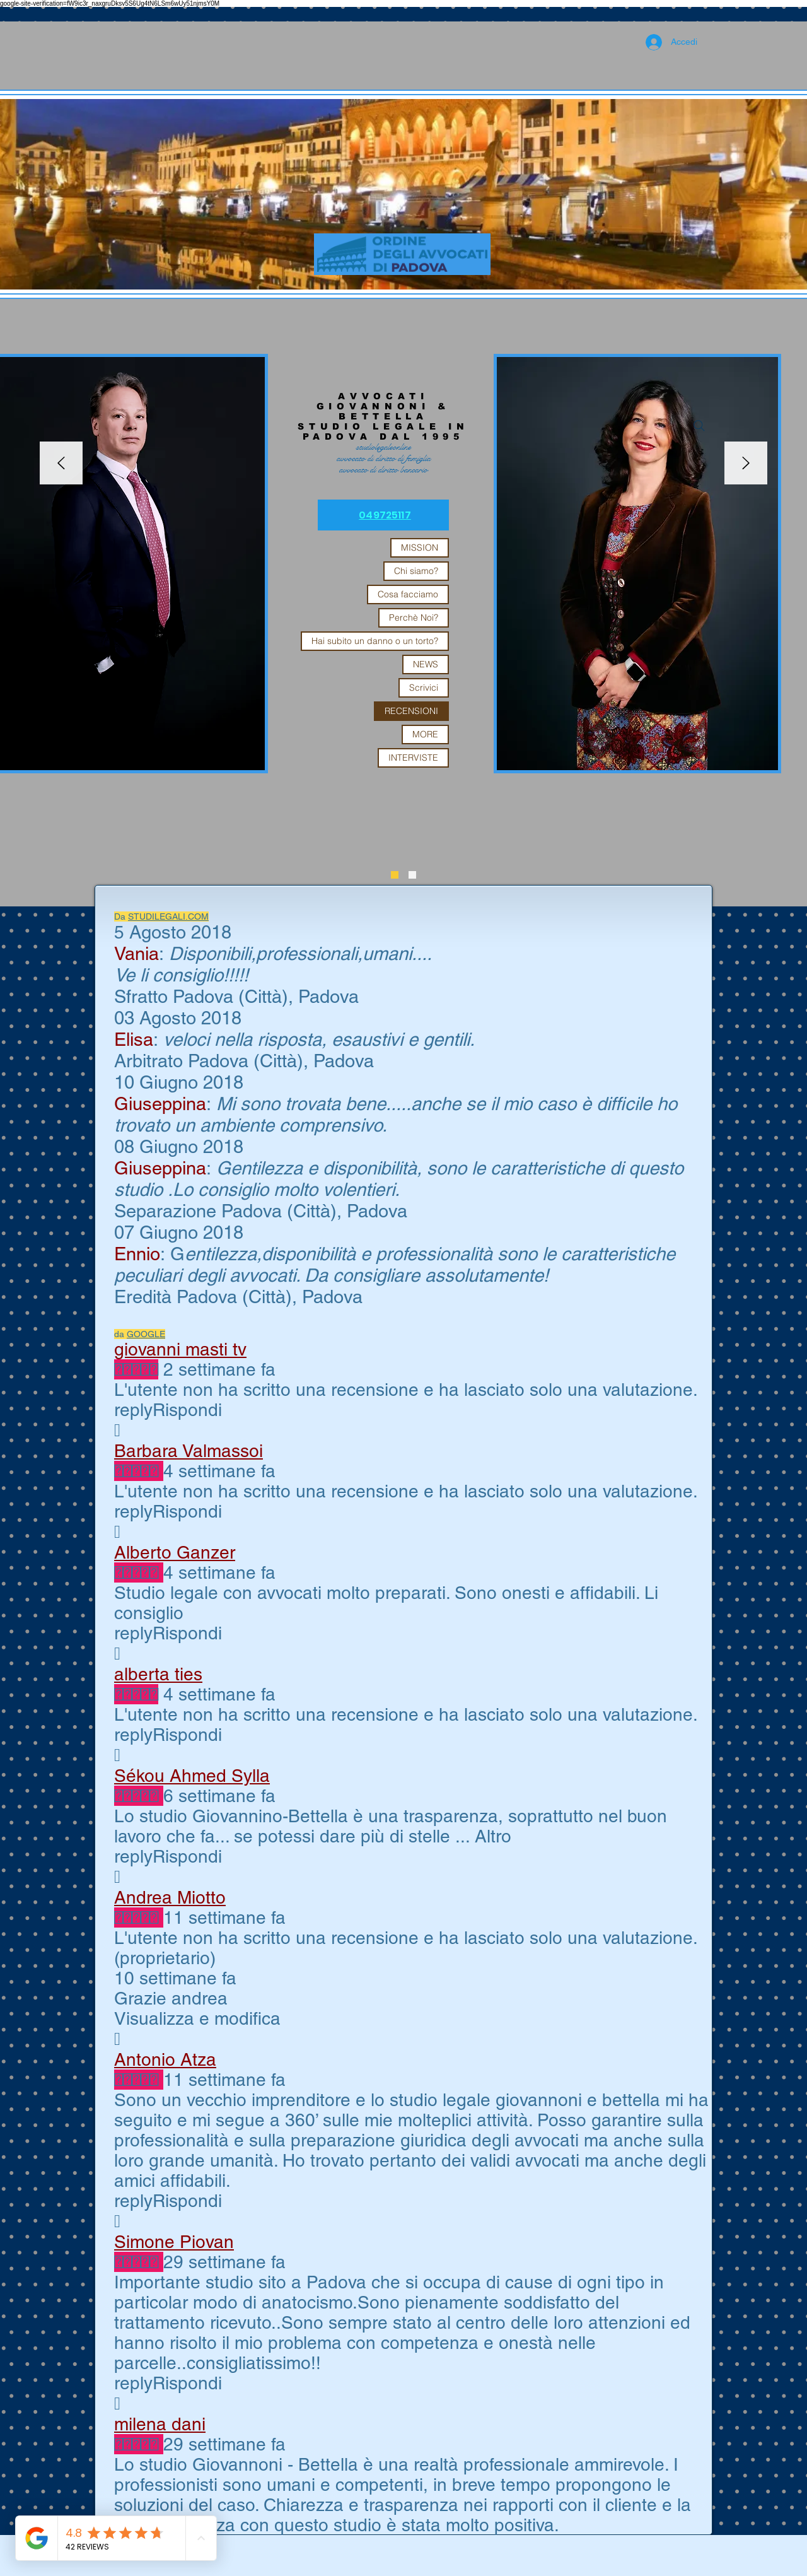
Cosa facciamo (408, 594)
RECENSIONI (411, 711)
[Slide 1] (412, 875)
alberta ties (158, 1674)
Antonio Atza (165, 2059)
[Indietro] (61, 464)
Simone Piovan (174, 2242)
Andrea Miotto (170, 1897)
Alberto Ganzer (174, 1552)
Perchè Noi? (413, 617)
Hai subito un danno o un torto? (374, 641)
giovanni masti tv (180, 1349)
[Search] (699, 426)
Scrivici (423, 687)
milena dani (160, 2424)
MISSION (419, 547)
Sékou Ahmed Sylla (192, 1775)
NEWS (425, 664)
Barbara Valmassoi (188, 1451)
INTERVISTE (413, 757)
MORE (425, 734)
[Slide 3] (394, 875)
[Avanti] (745, 464)
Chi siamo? (416, 571)
